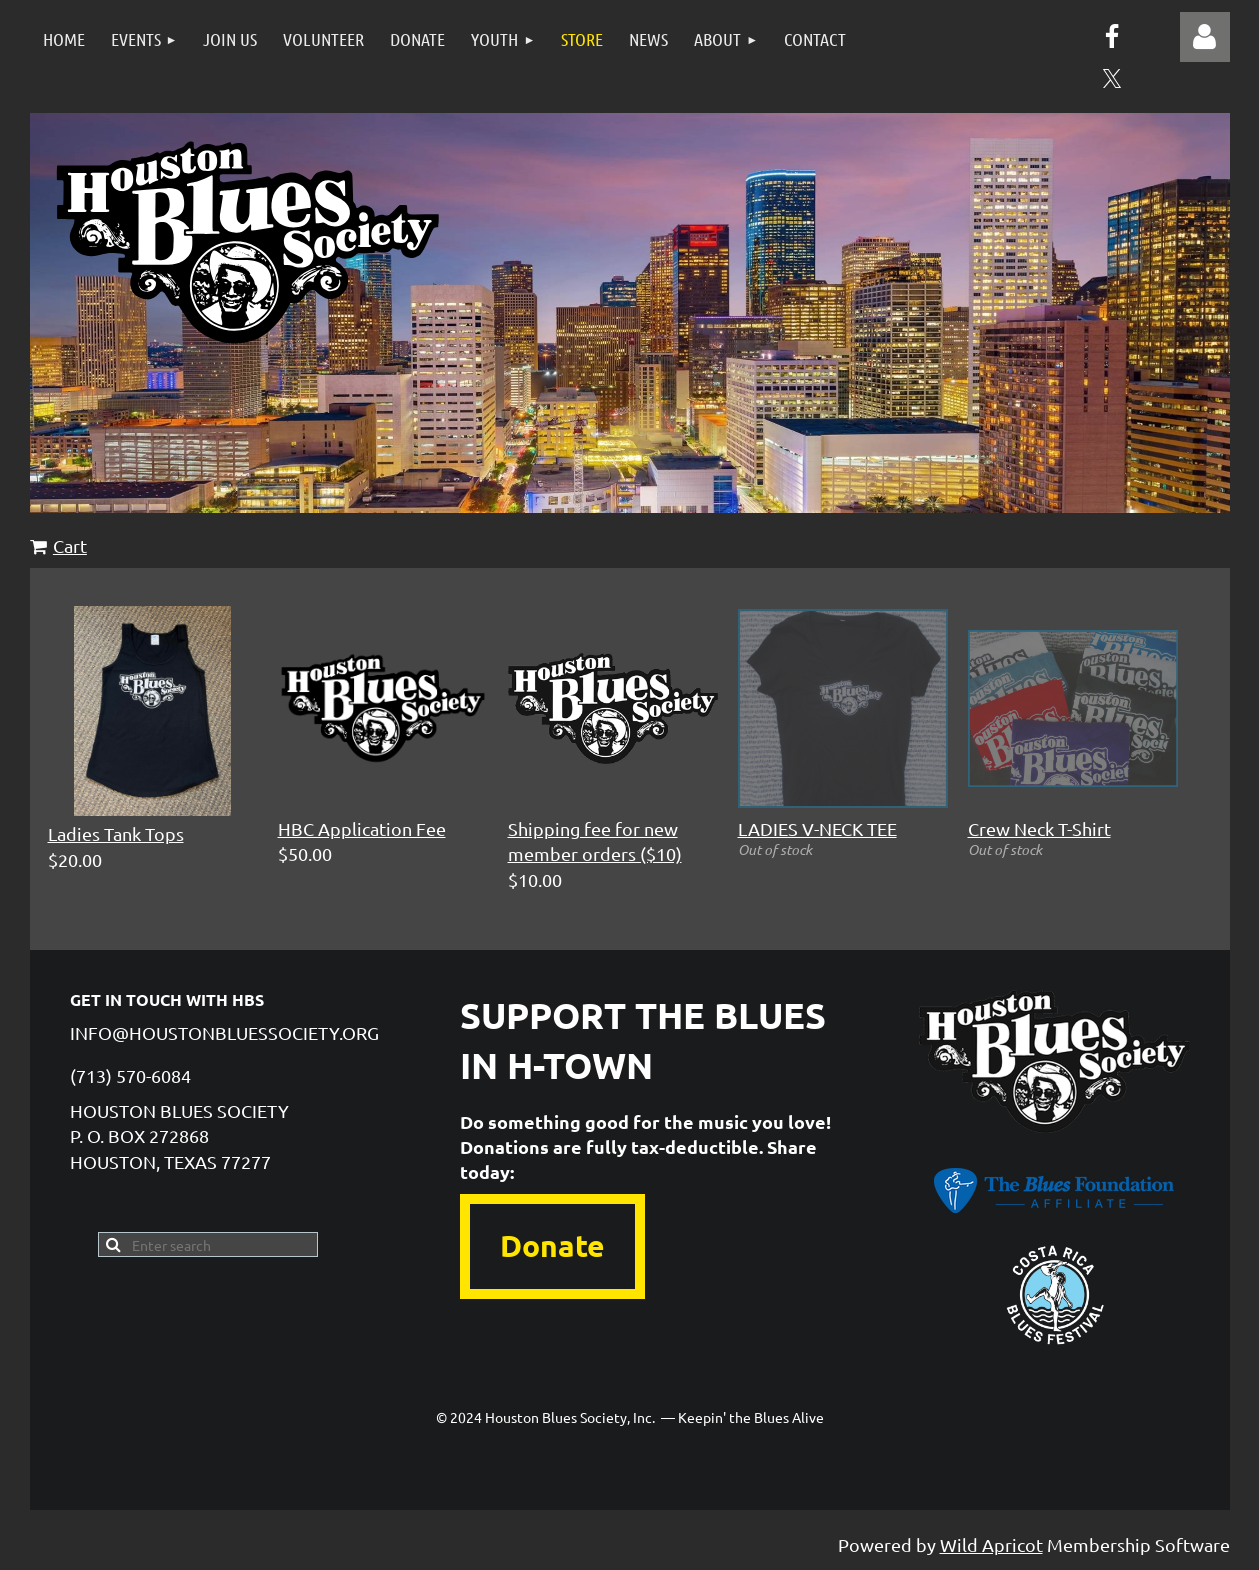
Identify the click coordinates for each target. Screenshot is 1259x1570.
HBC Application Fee (362, 828)
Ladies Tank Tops (116, 833)
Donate (552, 1245)
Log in (1205, 37)
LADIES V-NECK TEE (817, 828)
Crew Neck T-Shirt (1039, 828)
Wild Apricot (991, 1544)
